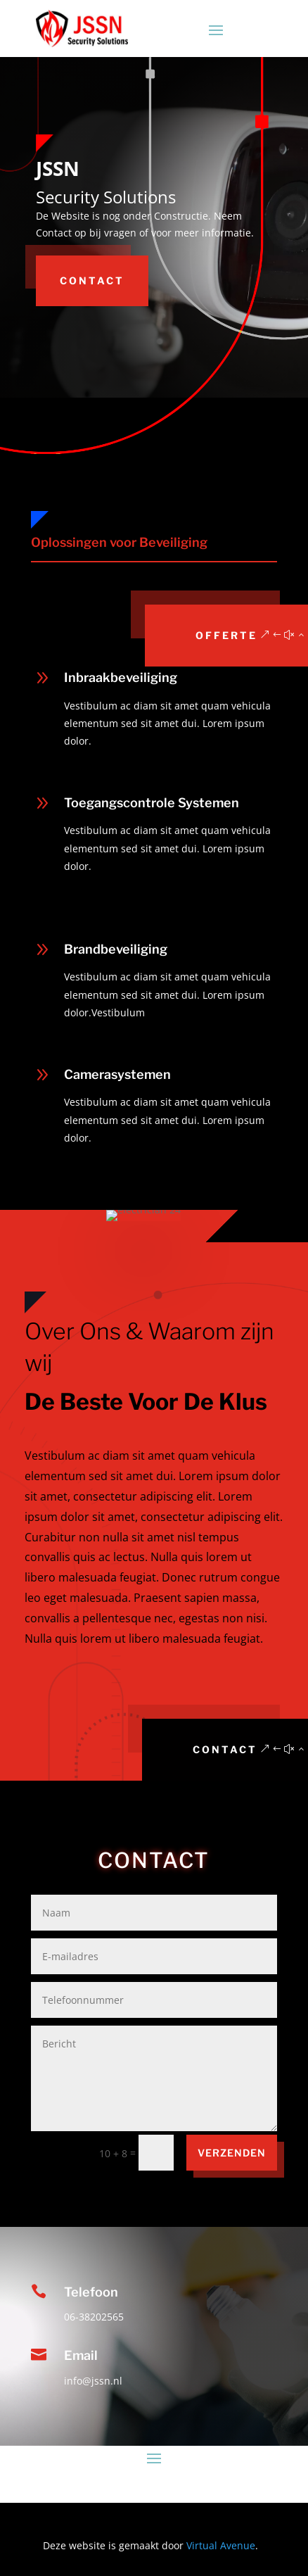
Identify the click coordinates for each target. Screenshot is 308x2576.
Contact (92, 280)
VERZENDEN (232, 2153)
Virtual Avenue (220, 2545)
